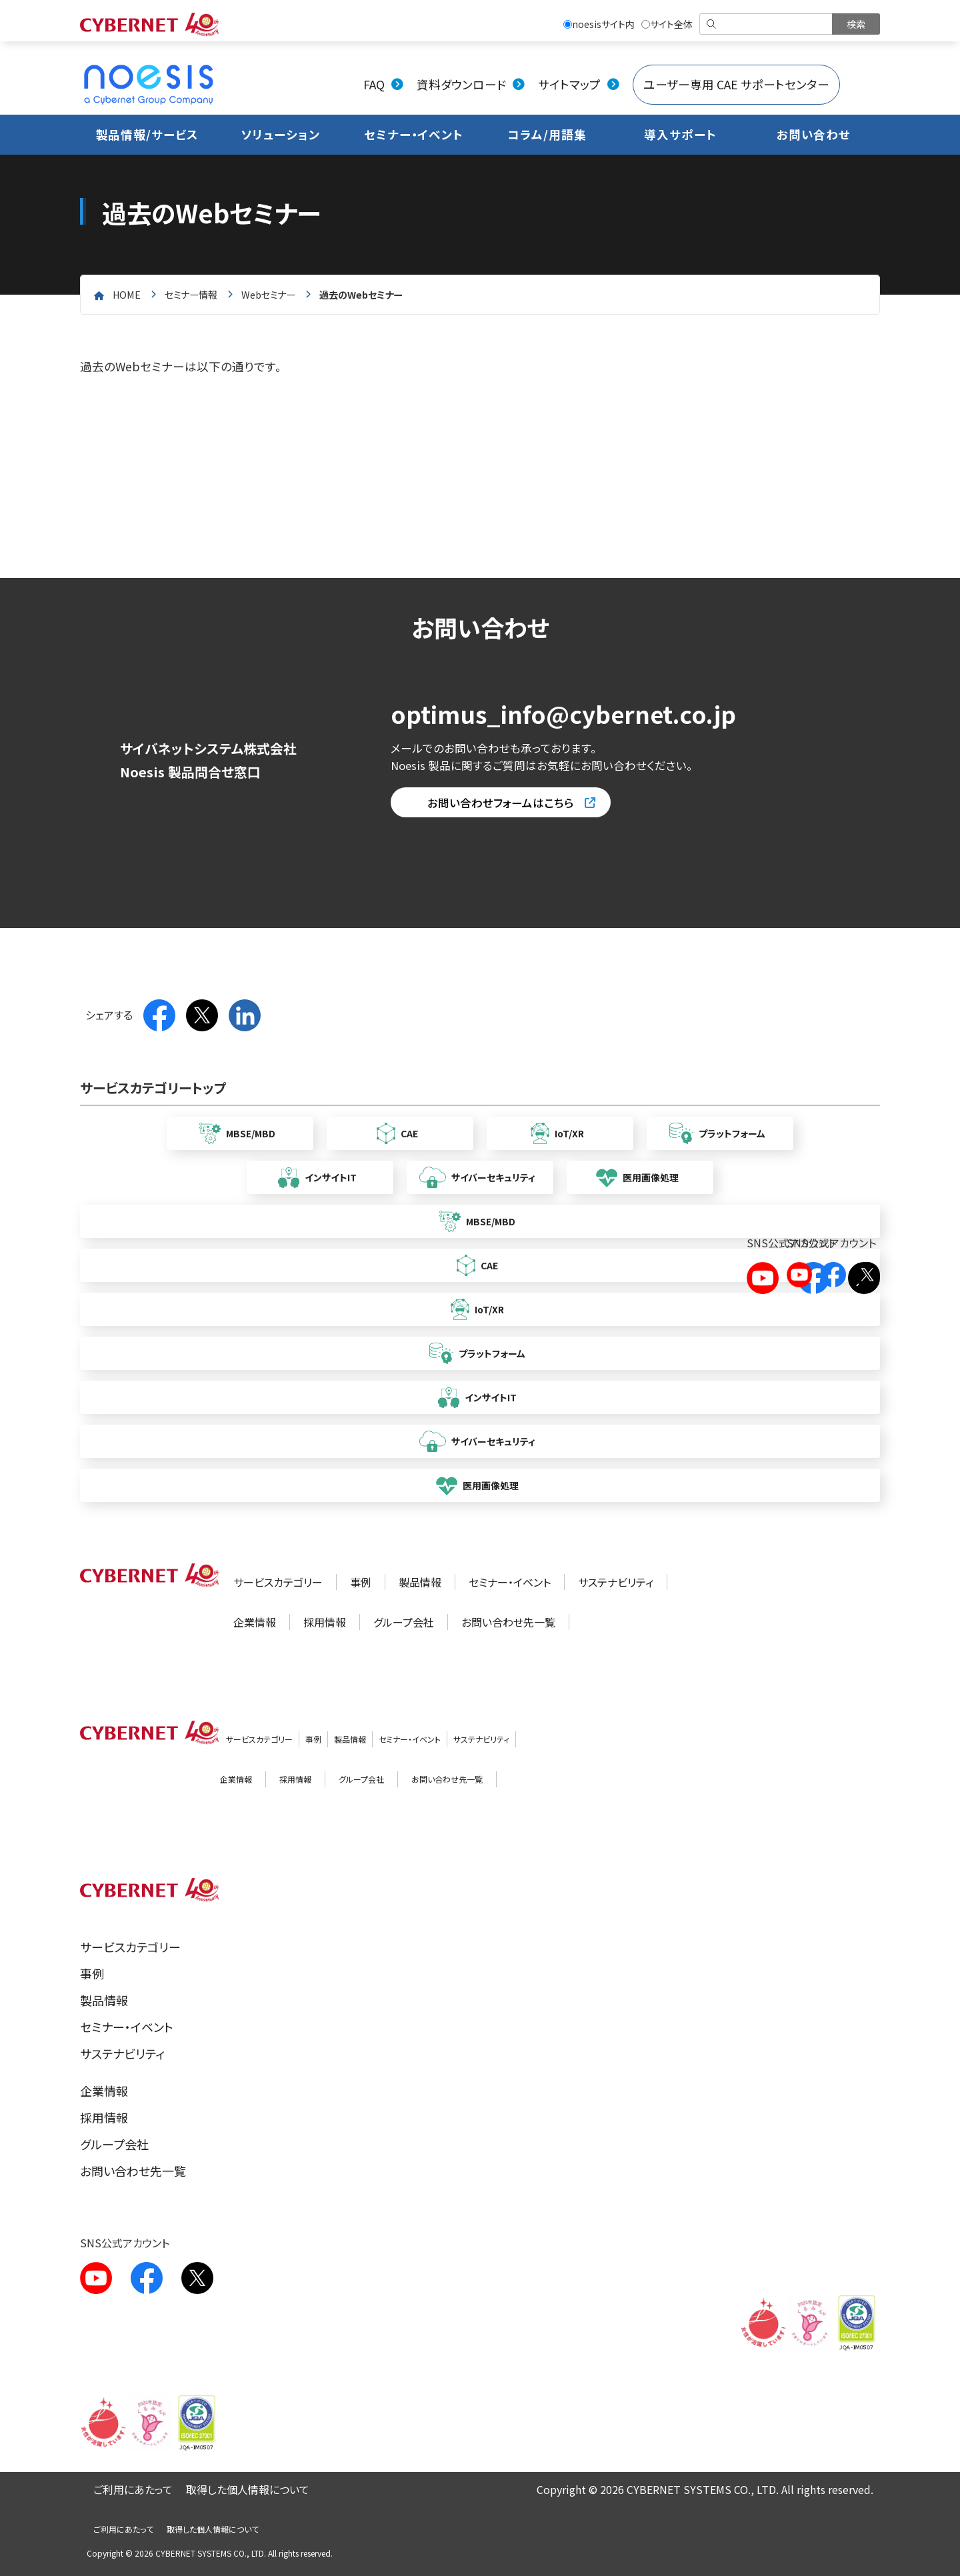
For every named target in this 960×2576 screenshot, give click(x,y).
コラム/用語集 (546, 134)
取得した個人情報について (247, 2489)
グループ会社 (403, 1622)
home (127, 294)
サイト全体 (667, 24)
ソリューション (280, 134)
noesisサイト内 (599, 24)
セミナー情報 (191, 294)
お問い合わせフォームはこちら (500, 803)
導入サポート (680, 134)
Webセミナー (268, 294)
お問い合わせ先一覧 (508, 1622)
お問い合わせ (814, 134)
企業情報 (254, 1622)
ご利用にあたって (133, 2489)
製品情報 (420, 1582)
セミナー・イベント (413, 134)
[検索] (767, 24)
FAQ (374, 84)
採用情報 (324, 1622)
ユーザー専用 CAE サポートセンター (736, 84)
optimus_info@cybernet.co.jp (563, 714)
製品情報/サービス (147, 134)
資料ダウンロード (461, 84)
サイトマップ (569, 84)
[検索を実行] (856, 24)
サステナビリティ (615, 1582)
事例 (360, 1582)
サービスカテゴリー (278, 1582)
